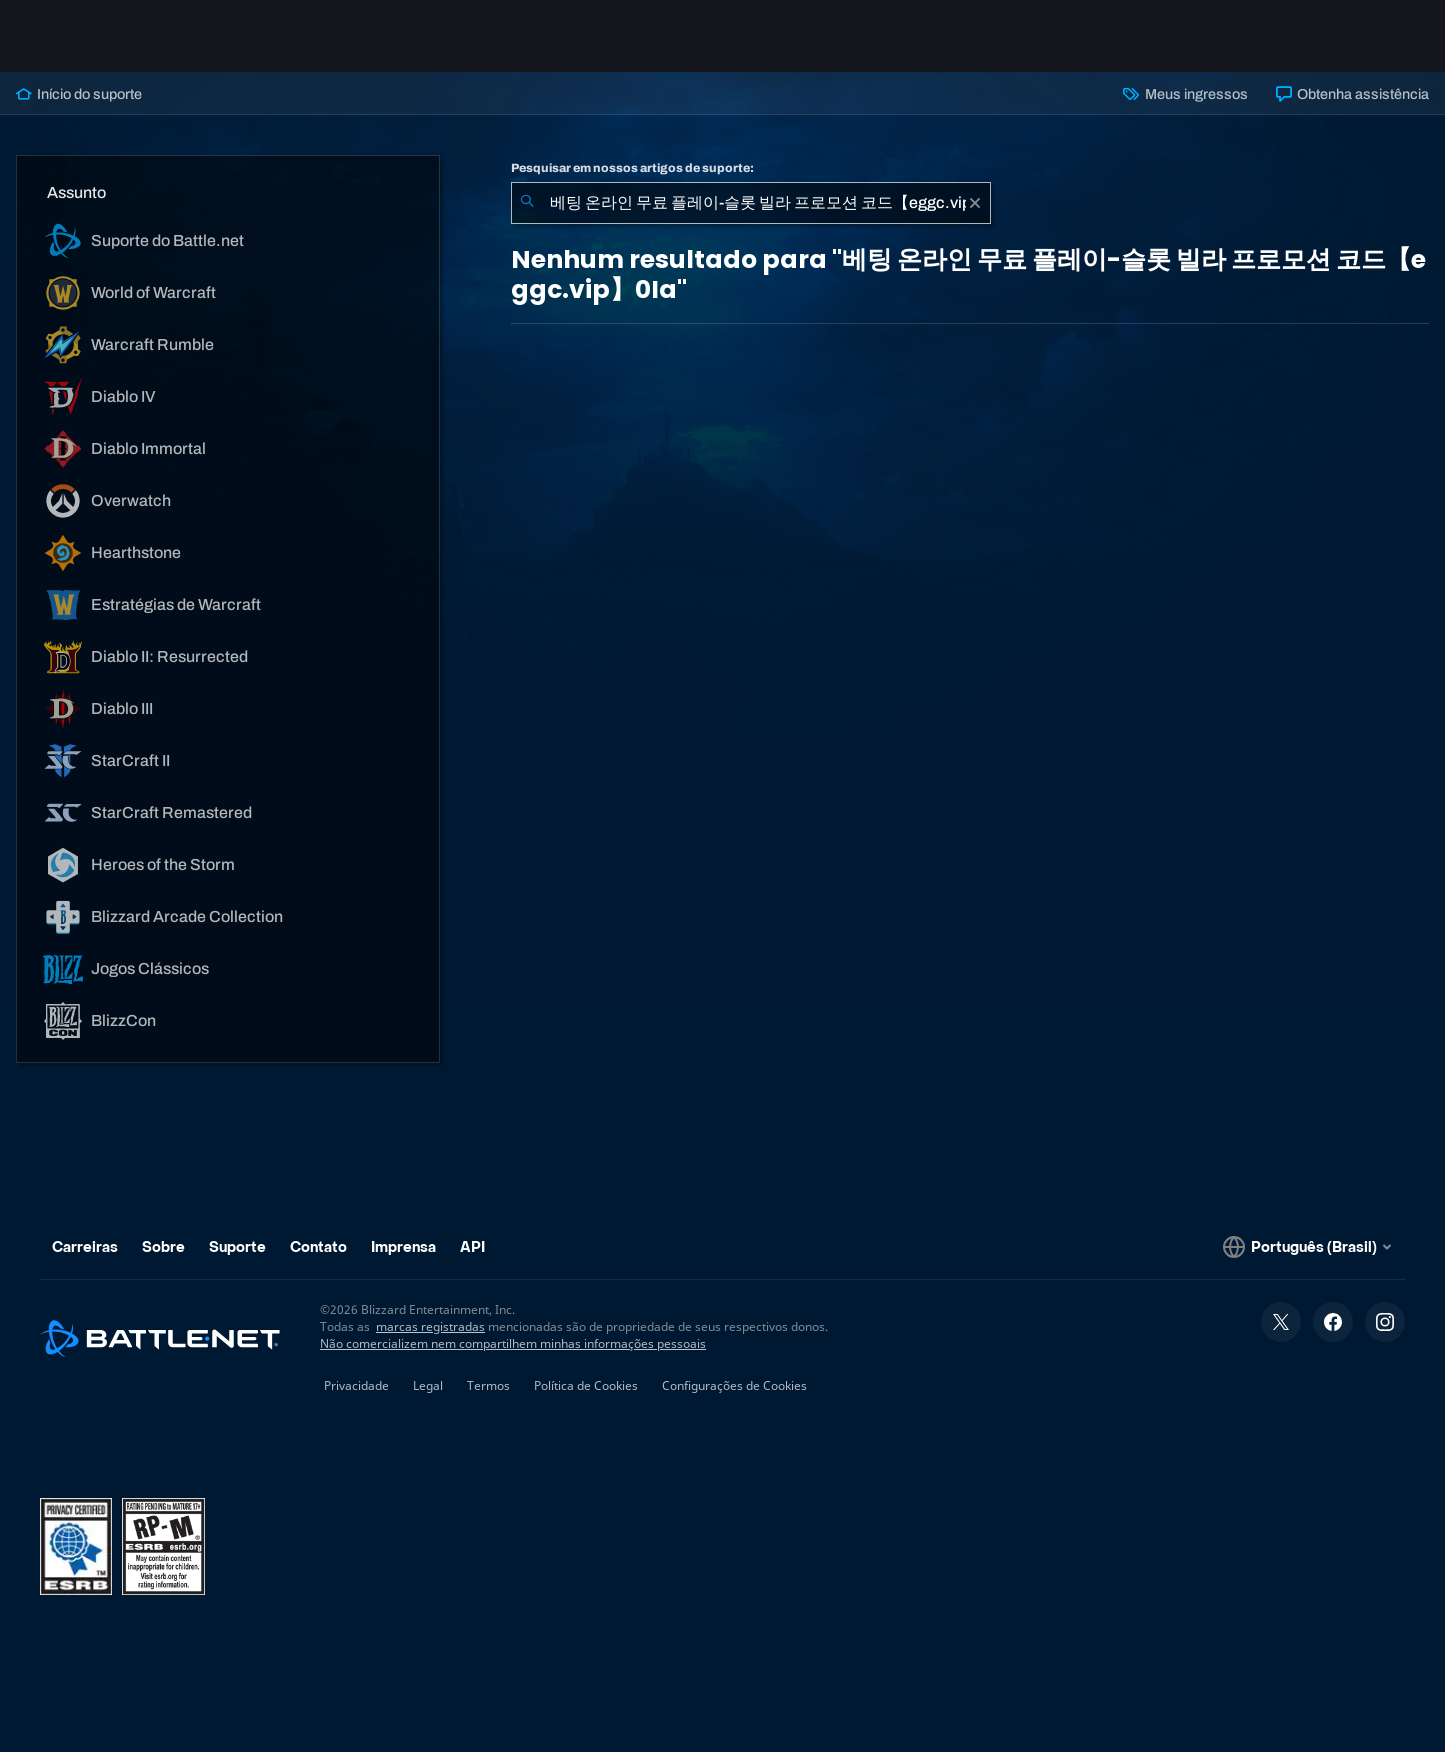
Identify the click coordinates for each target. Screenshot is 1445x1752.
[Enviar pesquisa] (527, 203)
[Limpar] (975, 203)
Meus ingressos (1185, 94)
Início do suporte (79, 94)
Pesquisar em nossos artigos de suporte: (632, 168)
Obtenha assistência (1352, 94)
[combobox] (751, 203)
